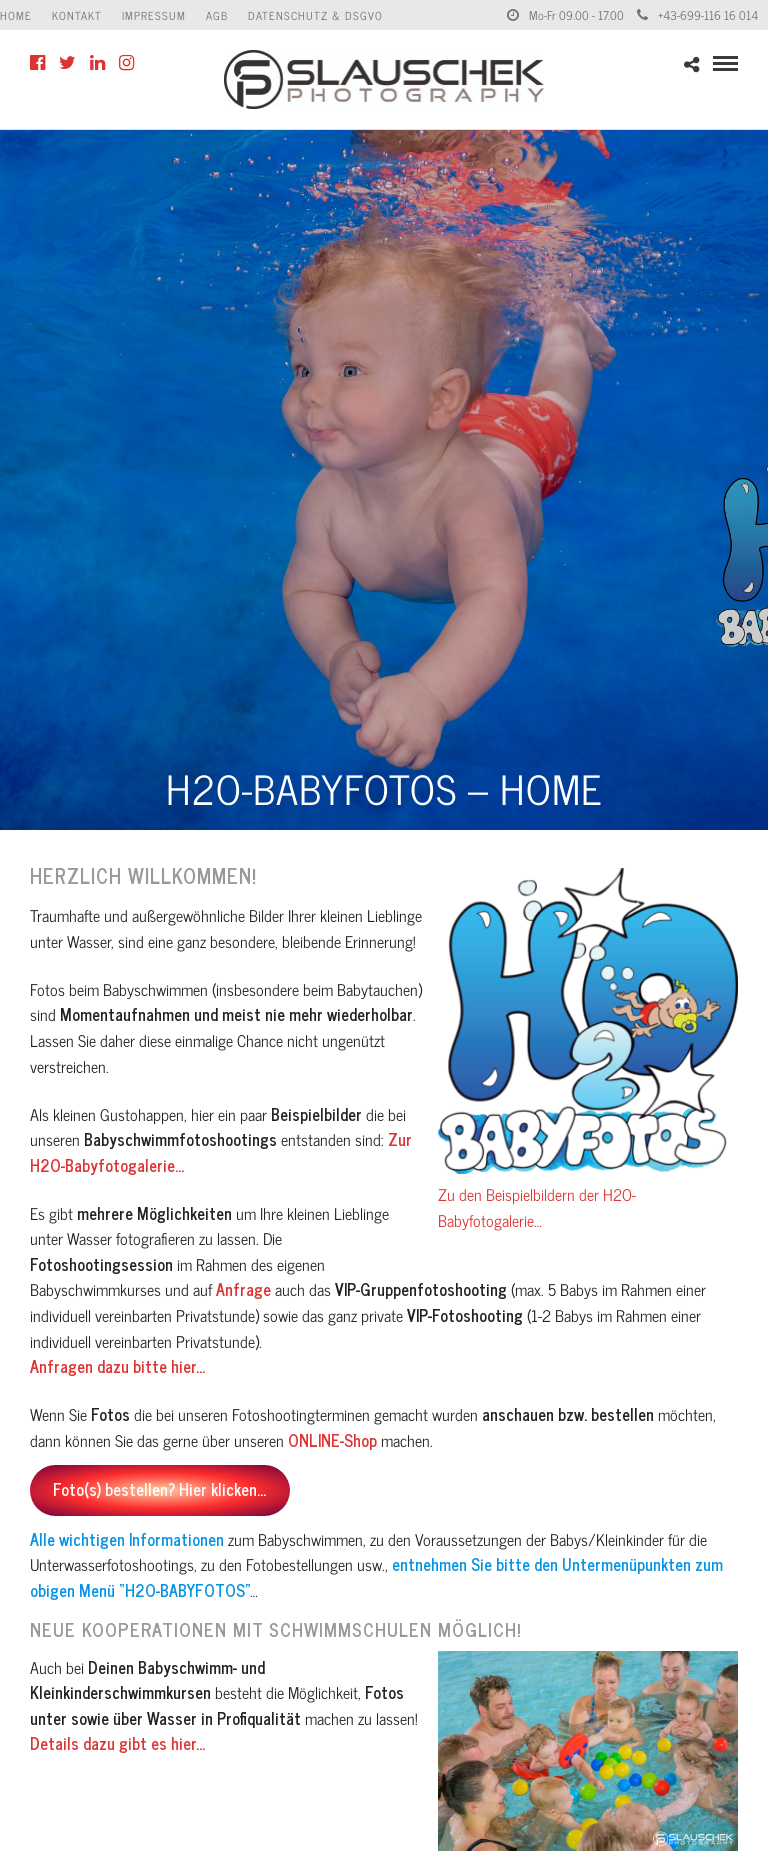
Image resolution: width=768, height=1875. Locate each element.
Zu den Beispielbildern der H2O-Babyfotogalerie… (537, 1207)
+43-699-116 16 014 (697, 15)
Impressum (154, 15)
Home (16, 15)
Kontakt (77, 15)
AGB (217, 15)
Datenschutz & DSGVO (315, 15)
